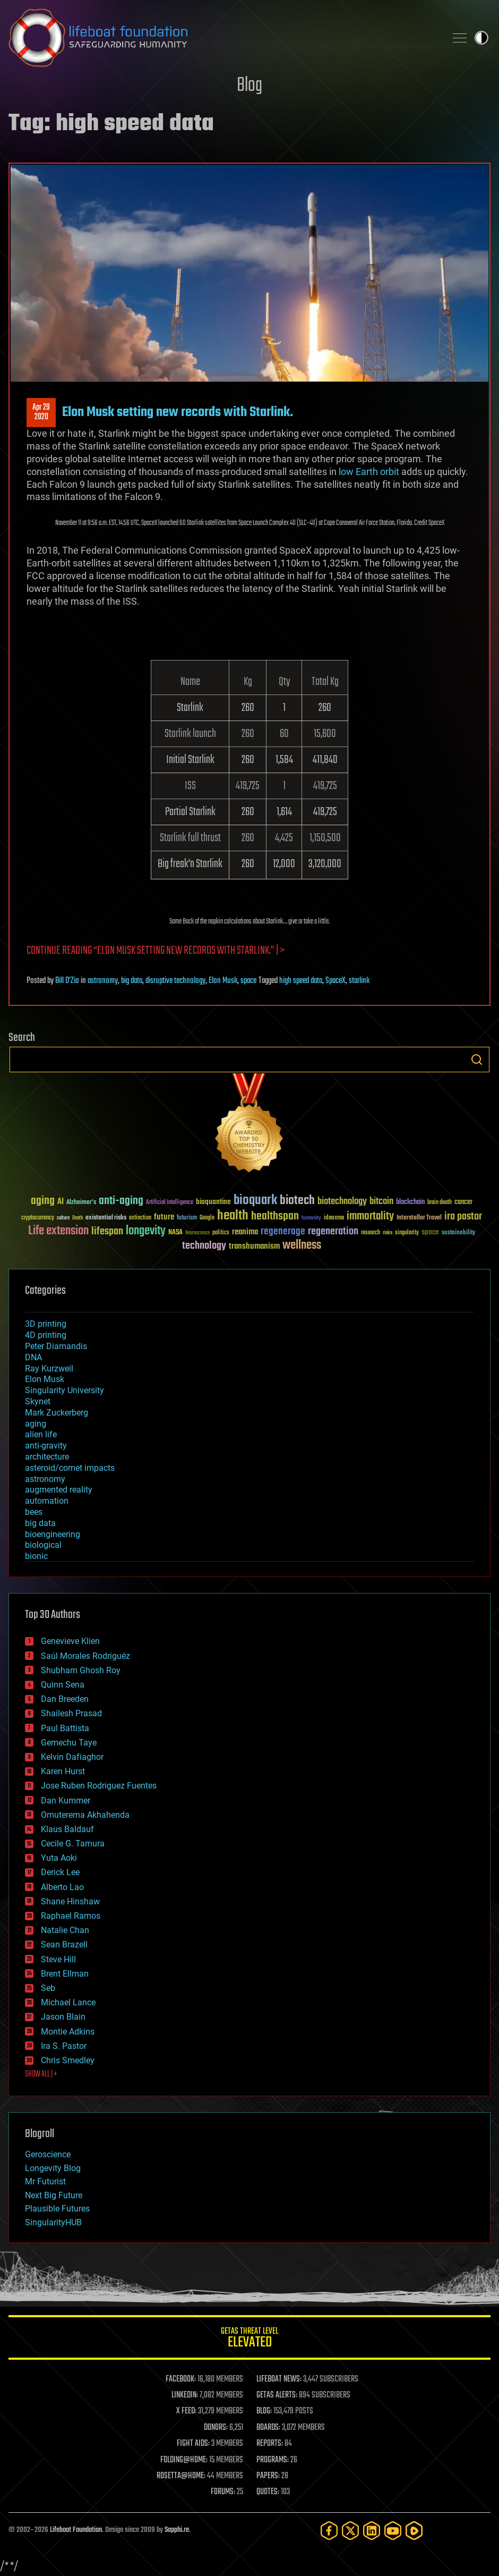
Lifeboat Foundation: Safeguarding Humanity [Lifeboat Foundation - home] (222, 38)
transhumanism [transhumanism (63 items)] (254, 1246)
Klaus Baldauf (67, 1829)
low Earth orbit (369, 471)
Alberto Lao (62, 1887)
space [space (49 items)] (430, 1231)
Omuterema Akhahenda (85, 1815)
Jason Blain (63, 2017)
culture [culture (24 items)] (63, 1218)
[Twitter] (350, 2530)
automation (46, 1501)
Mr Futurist (45, 2181)
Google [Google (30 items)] (207, 1218)
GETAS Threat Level (249, 2339)
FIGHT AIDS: (193, 2444)
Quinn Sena (62, 1685)
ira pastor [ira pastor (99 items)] (463, 1216)
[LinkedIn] (371, 2530)
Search (476, 1059)
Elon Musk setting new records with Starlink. (177, 412)
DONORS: (216, 2428)
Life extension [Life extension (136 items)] (58, 1231)
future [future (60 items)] (164, 1217)
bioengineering (52, 1534)
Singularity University (64, 1390)
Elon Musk (223, 981)
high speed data (300, 981)
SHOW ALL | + (41, 2074)
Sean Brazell (64, 1944)
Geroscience (48, 2154)
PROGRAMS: (272, 2460)
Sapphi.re (177, 2530)
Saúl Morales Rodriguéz (85, 1656)
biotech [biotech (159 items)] (297, 1200)
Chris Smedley (67, 2060)
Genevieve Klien (70, 1641)
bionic (36, 1556)
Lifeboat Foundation (76, 2530)
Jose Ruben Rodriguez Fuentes (99, 1786)
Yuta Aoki (59, 1858)
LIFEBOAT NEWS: (279, 2379)
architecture (47, 1457)
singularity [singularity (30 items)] (407, 1233)
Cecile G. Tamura (73, 1843)
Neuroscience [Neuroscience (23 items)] (197, 1233)
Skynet (37, 1401)
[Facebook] (329, 2530)
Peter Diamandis (56, 1346)
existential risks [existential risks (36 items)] (105, 1218)
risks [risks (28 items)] (387, 1233)
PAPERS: (268, 2476)
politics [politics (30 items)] (220, 1233)
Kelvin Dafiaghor (72, 1757)
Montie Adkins (67, 2032)
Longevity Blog (53, 2168)
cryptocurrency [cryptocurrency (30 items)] (37, 1218)
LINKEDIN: (184, 2395)
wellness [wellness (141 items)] (301, 1245)
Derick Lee (60, 1872)
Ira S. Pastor (64, 2046)
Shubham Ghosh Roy (81, 1670)
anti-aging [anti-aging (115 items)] (121, 1201)
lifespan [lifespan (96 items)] (107, 1231)
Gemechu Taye (69, 1743)
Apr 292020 (41, 412)
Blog (249, 86)
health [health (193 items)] (232, 1216)
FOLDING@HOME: (184, 2460)
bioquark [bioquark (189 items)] (255, 1200)
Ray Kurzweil (49, 1368)
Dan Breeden (65, 1699)
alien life (41, 1434)
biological (43, 1545)
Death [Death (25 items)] (77, 1218)
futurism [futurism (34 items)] (187, 1218)
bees (33, 1512)
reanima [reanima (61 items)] (245, 1232)
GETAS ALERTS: (276, 2395)
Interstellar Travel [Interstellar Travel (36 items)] (419, 1218)
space (248, 981)
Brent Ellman (65, 1974)
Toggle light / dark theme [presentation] (481, 38)
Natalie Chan (65, 1930)
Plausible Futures (57, 2209)
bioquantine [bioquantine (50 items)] (213, 1201)
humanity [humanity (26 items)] (311, 1218)
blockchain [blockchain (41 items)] (410, 1202)
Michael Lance (68, 2002)
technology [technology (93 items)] (204, 1246)
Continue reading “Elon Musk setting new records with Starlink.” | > (156, 951)
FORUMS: (223, 2492)
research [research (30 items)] (370, 1233)
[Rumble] (414, 2530)
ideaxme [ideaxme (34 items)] (334, 1218)
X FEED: (186, 2411)
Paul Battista (65, 1728)
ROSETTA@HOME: (181, 2476)
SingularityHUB (53, 2222)
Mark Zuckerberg (56, 1413)
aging (35, 1424)
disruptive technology (175, 981)
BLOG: (264, 2411)
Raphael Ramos (70, 1916)
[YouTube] (392, 2530)
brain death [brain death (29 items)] (439, 1202)
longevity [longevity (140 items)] (146, 1231)
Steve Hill (58, 1959)
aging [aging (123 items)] (43, 1201)
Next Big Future (53, 2195)
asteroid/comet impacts (70, 1468)
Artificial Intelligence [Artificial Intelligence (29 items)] (169, 1202)
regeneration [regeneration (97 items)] (333, 1231)
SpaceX (335, 981)
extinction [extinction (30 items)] (140, 1218)
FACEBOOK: (181, 2379)
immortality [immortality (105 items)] (370, 1216)
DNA (33, 1357)
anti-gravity (46, 1445)
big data (131, 981)
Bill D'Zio (67, 981)
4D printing (45, 1335)
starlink (359, 981)
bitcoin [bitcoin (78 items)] (381, 1201)
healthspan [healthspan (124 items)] (275, 1216)
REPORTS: (269, 2444)
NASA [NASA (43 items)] (175, 1232)
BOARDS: (268, 2428)
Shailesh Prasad (71, 1713)
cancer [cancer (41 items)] (463, 1202)
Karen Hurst (63, 1771)
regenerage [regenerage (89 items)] (283, 1232)
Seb (48, 1988)
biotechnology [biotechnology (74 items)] (342, 1201)
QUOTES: (267, 2492)
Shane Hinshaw (70, 1901)
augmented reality (58, 1490)
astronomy (103, 981)
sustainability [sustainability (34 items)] (458, 1233)
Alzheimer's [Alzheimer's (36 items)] (81, 1203)
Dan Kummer (65, 1800)
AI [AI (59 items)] (60, 1202)
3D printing (45, 1324)
